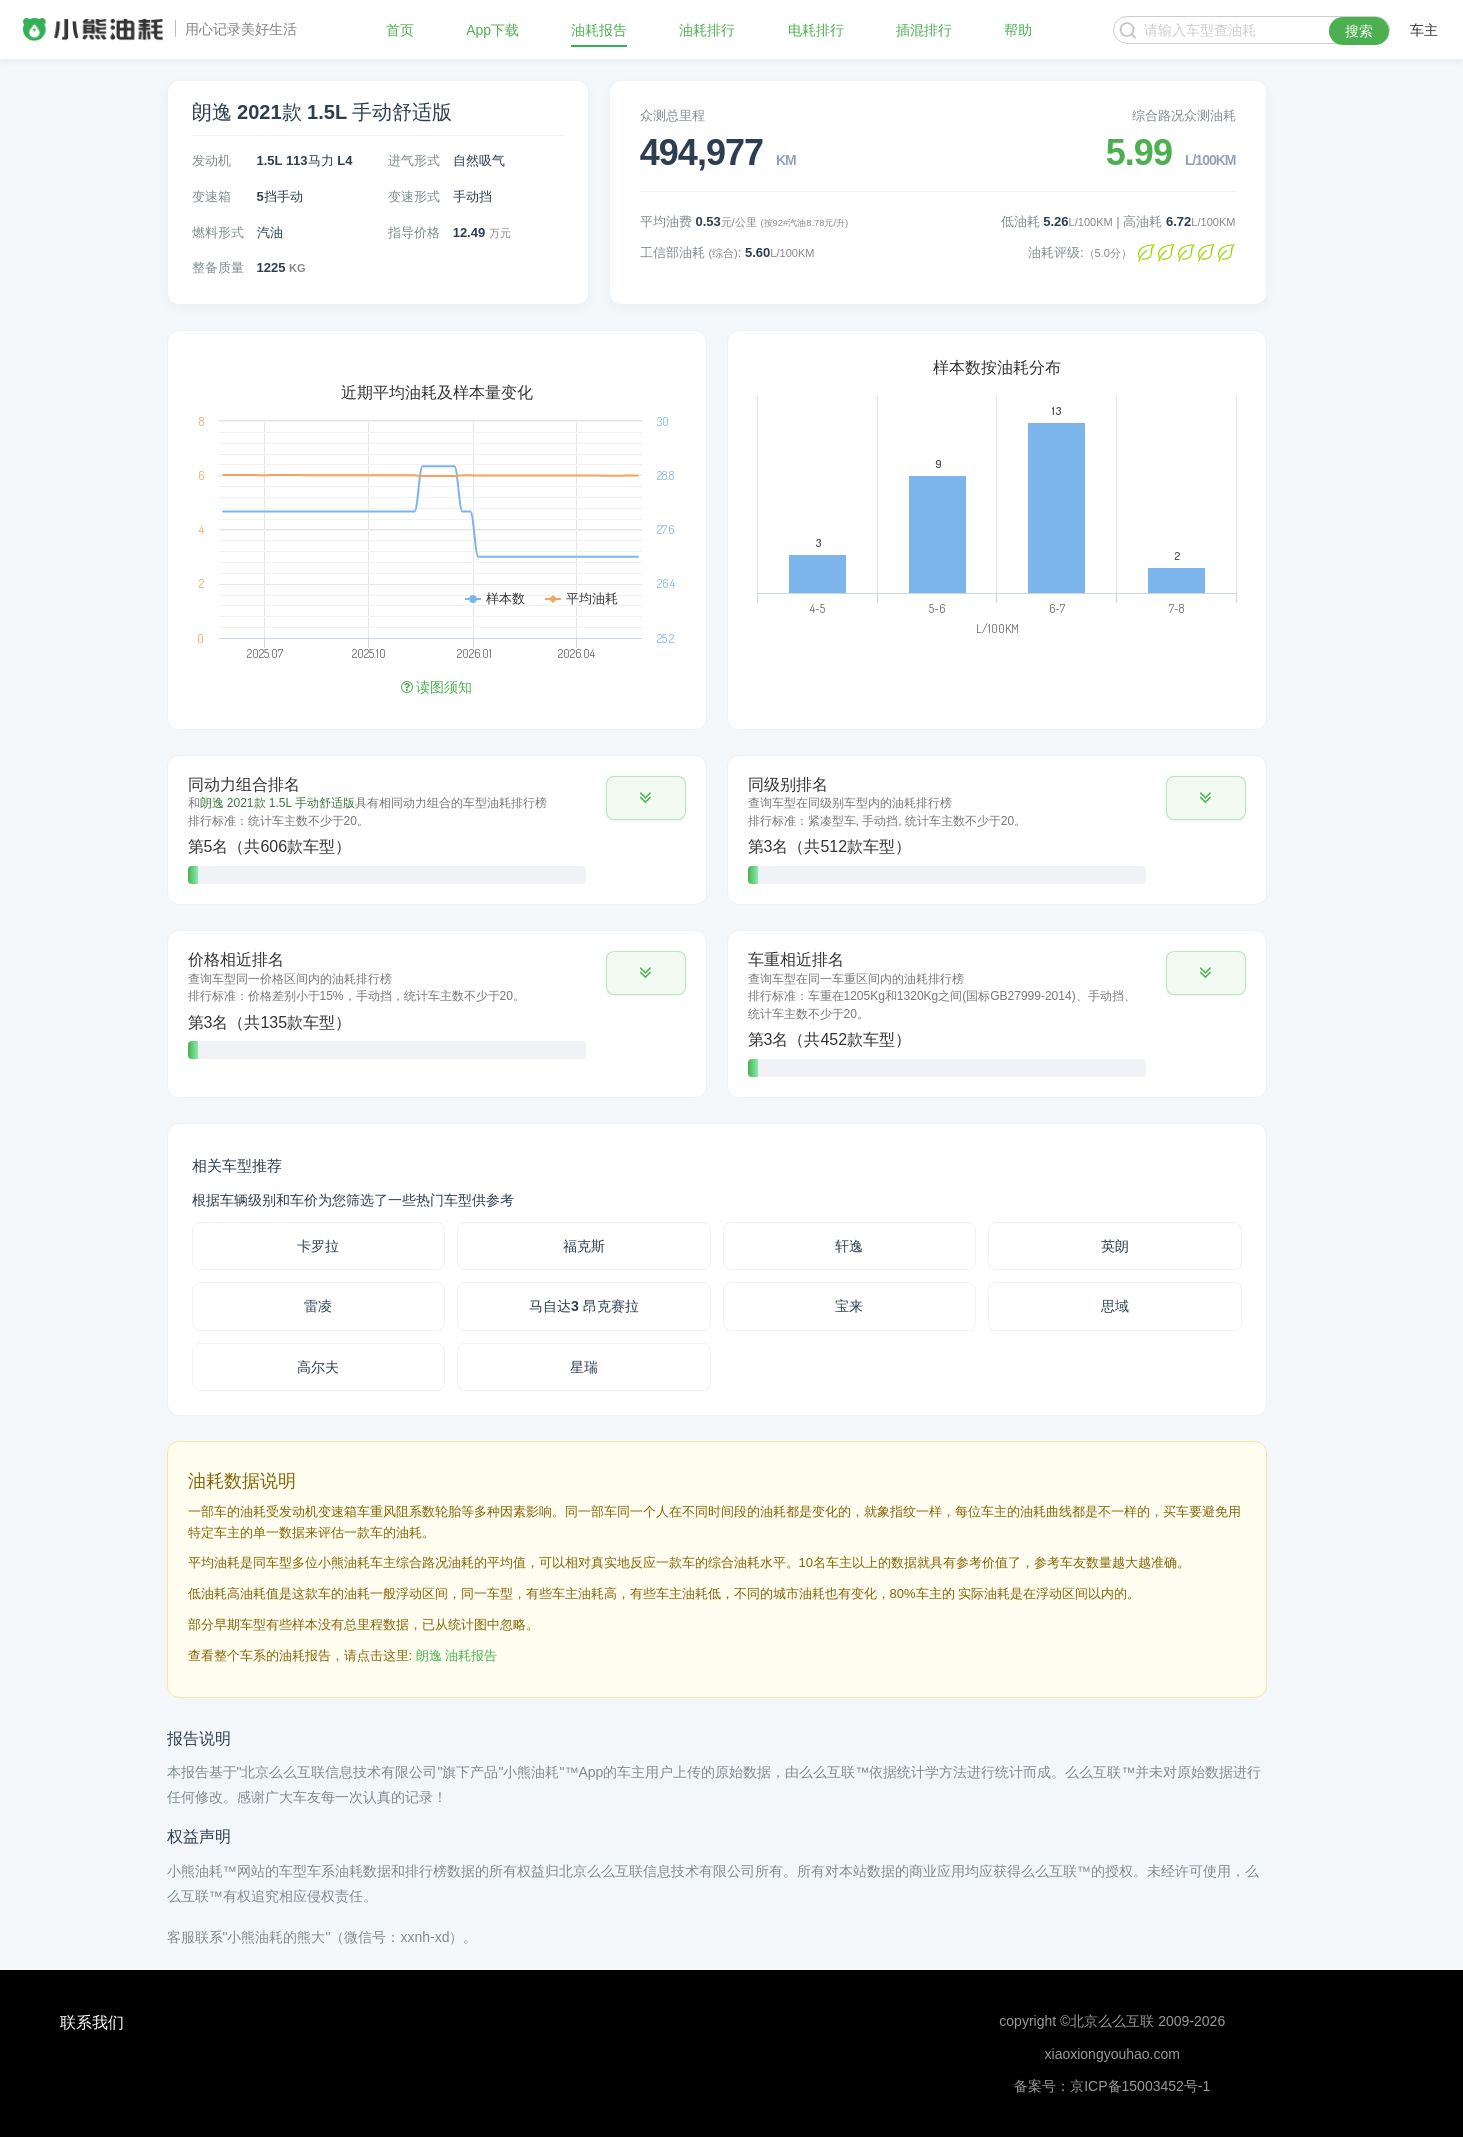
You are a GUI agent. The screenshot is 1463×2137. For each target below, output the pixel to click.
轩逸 (849, 1246)
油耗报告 (599, 30)
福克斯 (584, 1246)
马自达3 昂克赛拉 (584, 1306)
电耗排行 (816, 30)
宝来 (849, 1306)
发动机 (211, 160)
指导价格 (414, 232)
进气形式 (414, 160)
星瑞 (584, 1367)
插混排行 (924, 30)
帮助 (1018, 30)
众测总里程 (672, 115)
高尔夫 (318, 1367)
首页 (400, 30)
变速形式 (414, 196)
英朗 (1115, 1246)
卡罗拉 (318, 1246)
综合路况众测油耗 (1184, 115)
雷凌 (318, 1306)
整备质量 (218, 267)
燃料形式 (218, 232)
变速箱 (211, 196)
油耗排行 (707, 30)
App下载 (492, 30)
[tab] (437, 830)
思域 (1115, 1306)
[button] (646, 798)
